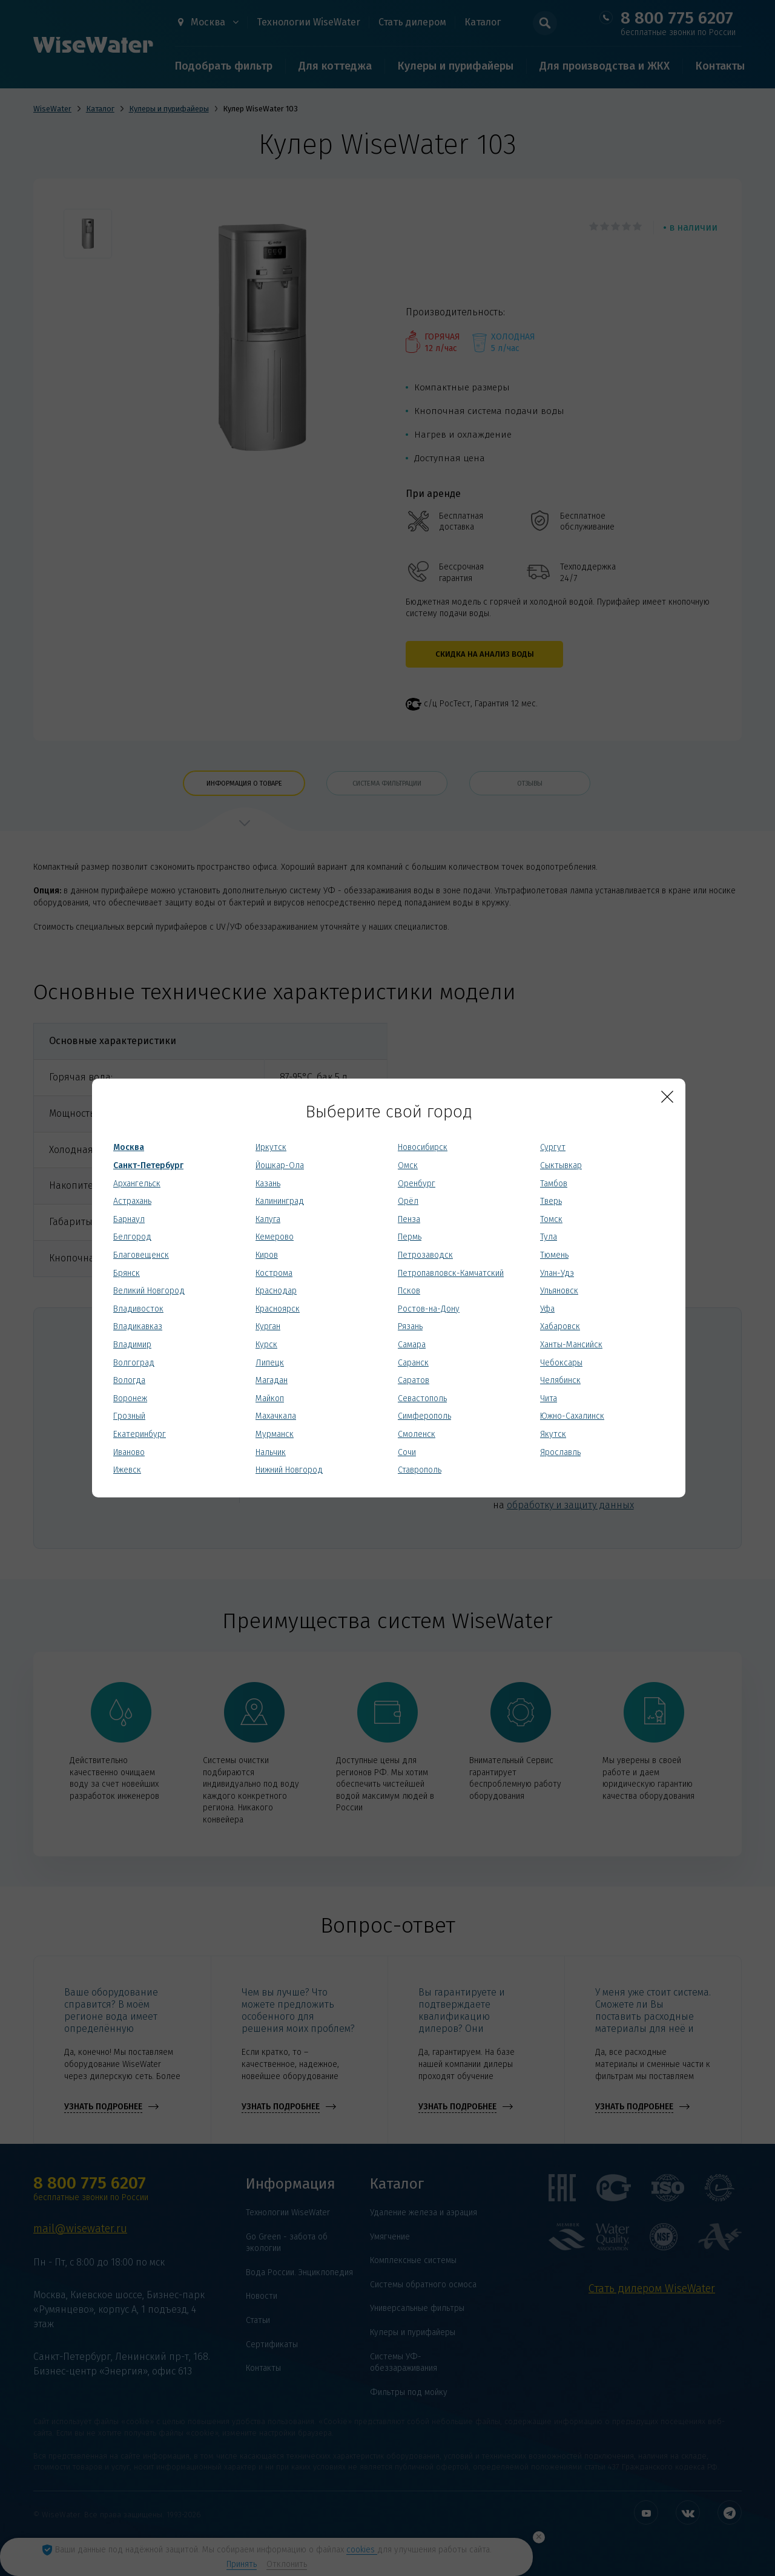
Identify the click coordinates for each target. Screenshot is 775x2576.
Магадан (272, 1380)
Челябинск (560, 1380)
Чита (548, 1398)
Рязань (410, 1326)
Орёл (408, 1201)
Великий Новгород (149, 1291)
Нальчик (271, 1452)
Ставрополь (419, 1470)
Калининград (280, 1201)
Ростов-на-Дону (429, 1309)
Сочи (407, 1452)
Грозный (129, 1416)
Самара (412, 1344)
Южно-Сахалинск (572, 1416)
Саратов (413, 1380)
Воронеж (130, 1398)
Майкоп (270, 1398)
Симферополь (424, 1416)
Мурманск (275, 1434)
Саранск (413, 1363)
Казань (268, 1183)
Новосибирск (422, 1147)
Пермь (409, 1237)
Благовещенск (141, 1255)
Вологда (129, 1380)
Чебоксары (561, 1363)
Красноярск (278, 1309)
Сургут (553, 1147)
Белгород (132, 1237)
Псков (409, 1291)
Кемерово (275, 1237)
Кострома (274, 1273)
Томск (551, 1219)
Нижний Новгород (289, 1470)
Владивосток (138, 1309)
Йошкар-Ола (280, 1165)
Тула (548, 1237)
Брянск (126, 1273)
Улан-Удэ (557, 1273)
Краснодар (276, 1291)
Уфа (547, 1309)
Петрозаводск (425, 1255)
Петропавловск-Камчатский (451, 1273)
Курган (268, 1326)
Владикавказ (137, 1326)
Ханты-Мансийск (571, 1344)
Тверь (551, 1201)
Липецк (270, 1363)
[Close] (667, 1097)
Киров (267, 1255)
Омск (408, 1165)
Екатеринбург (139, 1434)
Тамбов (553, 1183)
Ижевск (127, 1470)
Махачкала (276, 1416)
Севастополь (422, 1398)
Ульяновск (559, 1291)
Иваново (129, 1452)
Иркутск (271, 1147)
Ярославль (560, 1452)
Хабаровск (560, 1326)
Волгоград (133, 1363)
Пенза (409, 1219)
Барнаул (129, 1219)
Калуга (268, 1219)
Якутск (553, 1434)
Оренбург (416, 1183)
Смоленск (416, 1434)
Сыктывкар (561, 1165)
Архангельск (136, 1183)
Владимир (132, 1344)
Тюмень (554, 1255)
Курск (266, 1344)
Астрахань (132, 1201)
